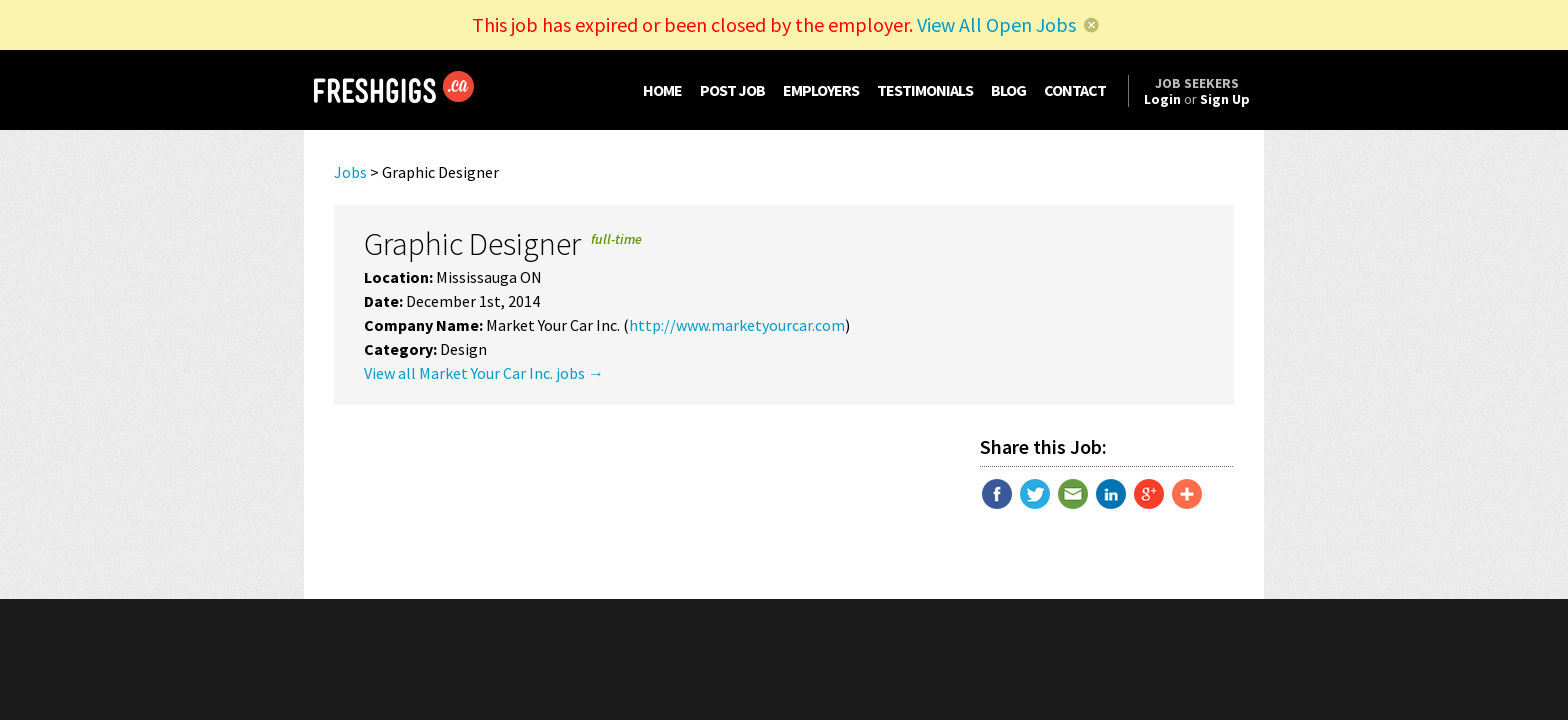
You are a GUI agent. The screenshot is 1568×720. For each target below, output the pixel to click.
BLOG (1008, 90)
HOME (662, 90)
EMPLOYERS (821, 90)
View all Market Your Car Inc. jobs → (484, 373)
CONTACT (1075, 90)
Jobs (350, 172)
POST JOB (732, 90)
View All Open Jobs (996, 24)
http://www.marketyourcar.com (737, 325)
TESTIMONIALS (925, 90)
